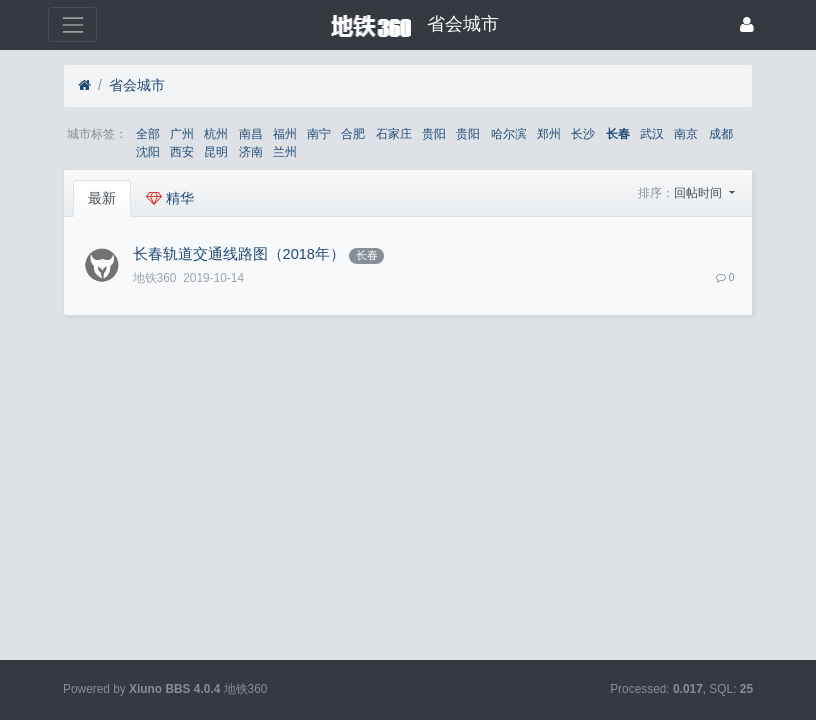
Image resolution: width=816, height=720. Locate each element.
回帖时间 (699, 193)
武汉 (652, 134)
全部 (148, 134)
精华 (170, 198)
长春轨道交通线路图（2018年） (239, 254)
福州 (285, 134)
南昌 (251, 134)
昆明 (216, 152)
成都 (721, 134)
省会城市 (137, 85)
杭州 (216, 134)
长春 (618, 134)
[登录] (747, 24)
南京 (686, 134)
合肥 (353, 134)
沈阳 (148, 152)
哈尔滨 (509, 134)
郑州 (549, 134)
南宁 (319, 134)
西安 (182, 152)
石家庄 (394, 134)
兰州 (285, 152)
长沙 (583, 134)
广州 (182, 134)
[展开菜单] (72, 24)
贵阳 (434, 134)
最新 (102, 198)
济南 (251, 152)
